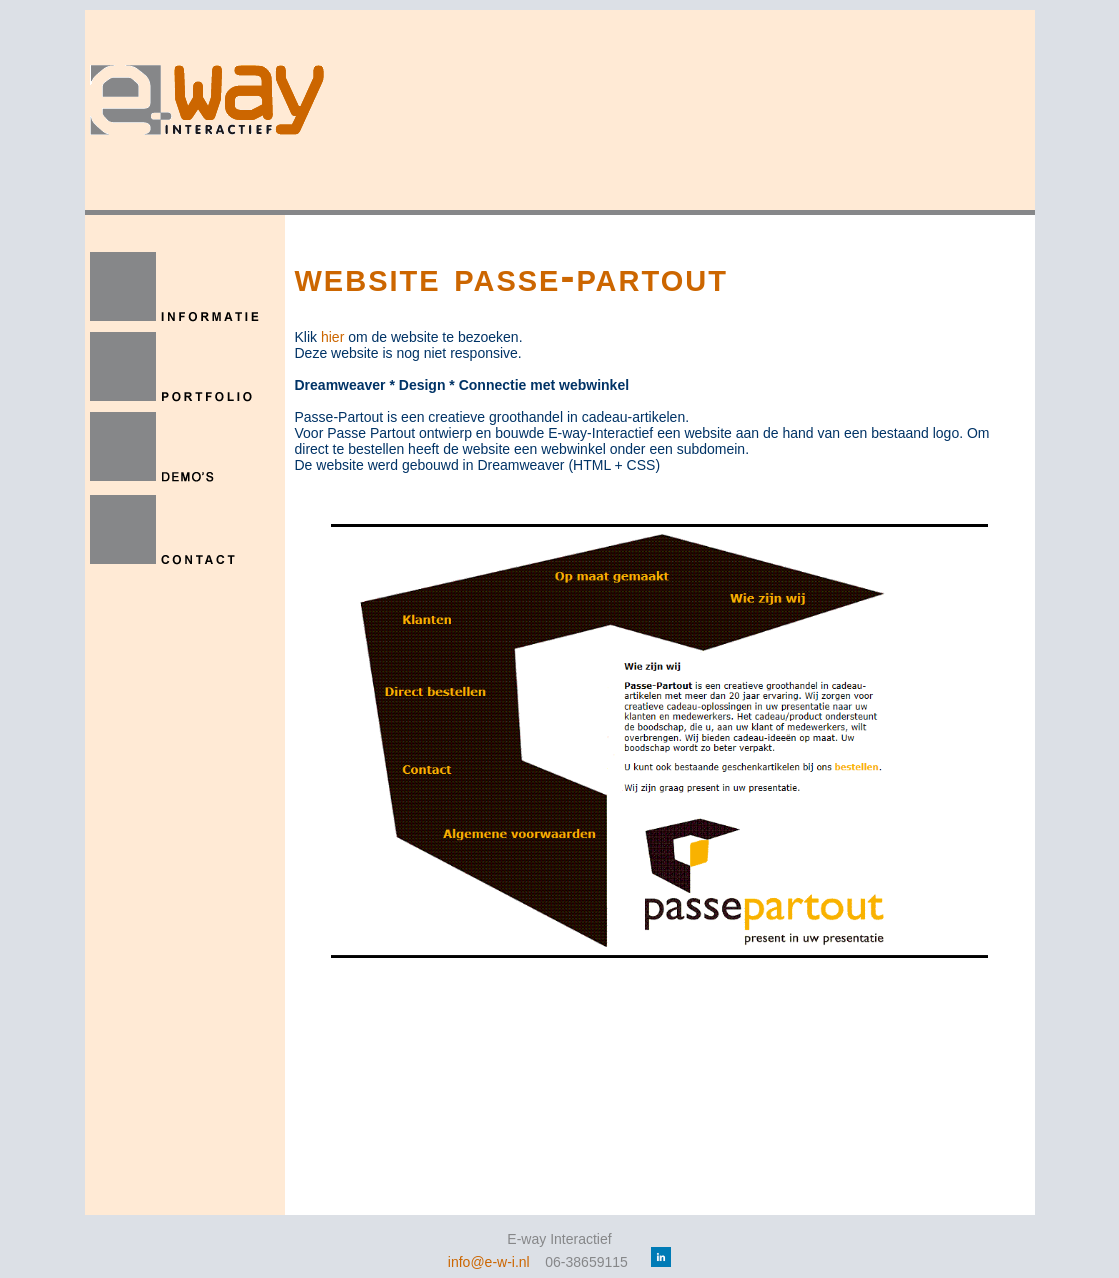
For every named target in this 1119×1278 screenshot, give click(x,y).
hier (332, 337)
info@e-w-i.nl (489, 1262)
